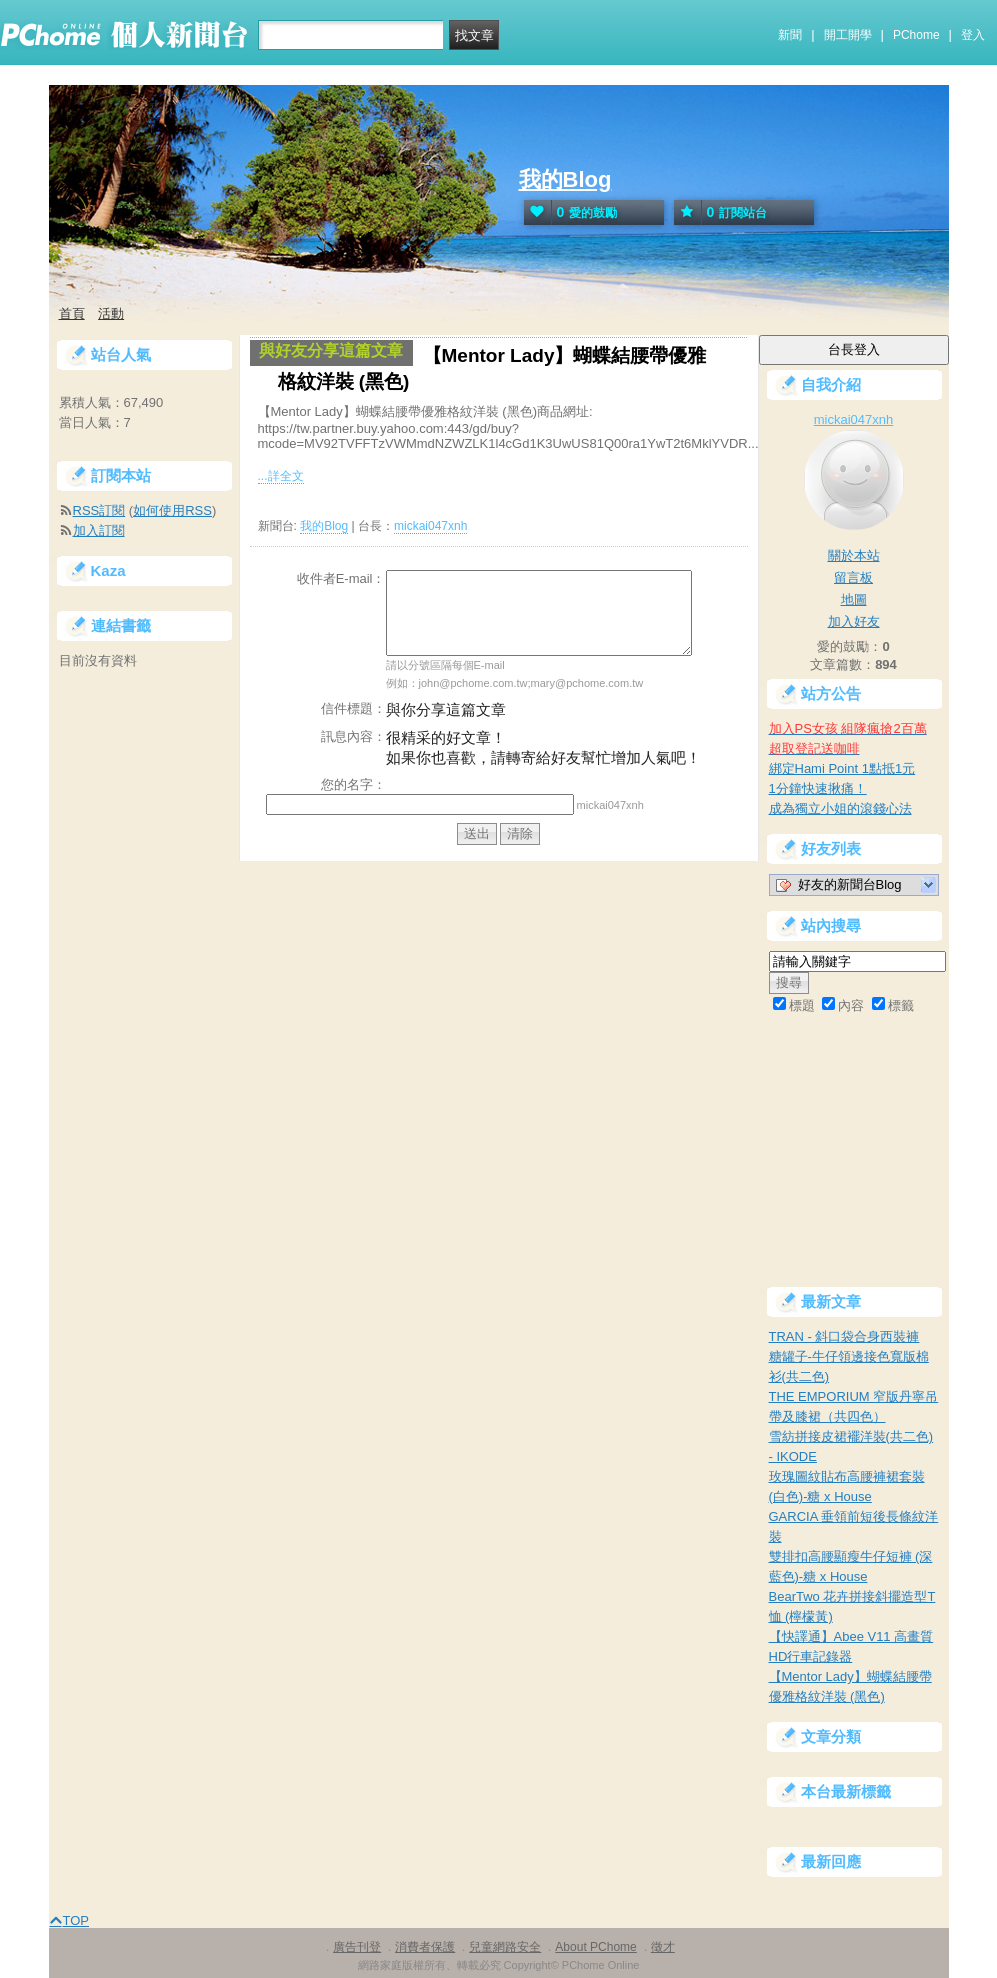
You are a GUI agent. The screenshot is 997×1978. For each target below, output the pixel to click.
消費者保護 (425, 1947)
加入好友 (854, 621)
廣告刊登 (357, 1947)
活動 (111, 313)
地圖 (854, 599)
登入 (973, 35)
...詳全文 (281, 476)
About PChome (595, 1947)
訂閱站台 (721, 212)
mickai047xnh (430, 526)
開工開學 (848, 35)
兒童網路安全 (505, 1947)
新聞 (790, 35)
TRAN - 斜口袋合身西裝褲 (844, 1336)
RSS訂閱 (99, 510)
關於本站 (854, 555)
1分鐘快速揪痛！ (818, 788)
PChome (916, 35)
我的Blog (565, 179)
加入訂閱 (99, 530)
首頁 (72, 313)
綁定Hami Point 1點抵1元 (842, 768)
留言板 (853, 577)
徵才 (663, 1947)
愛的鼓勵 (571, 212)
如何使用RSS (172, 510)
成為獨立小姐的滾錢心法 (840, 808)
